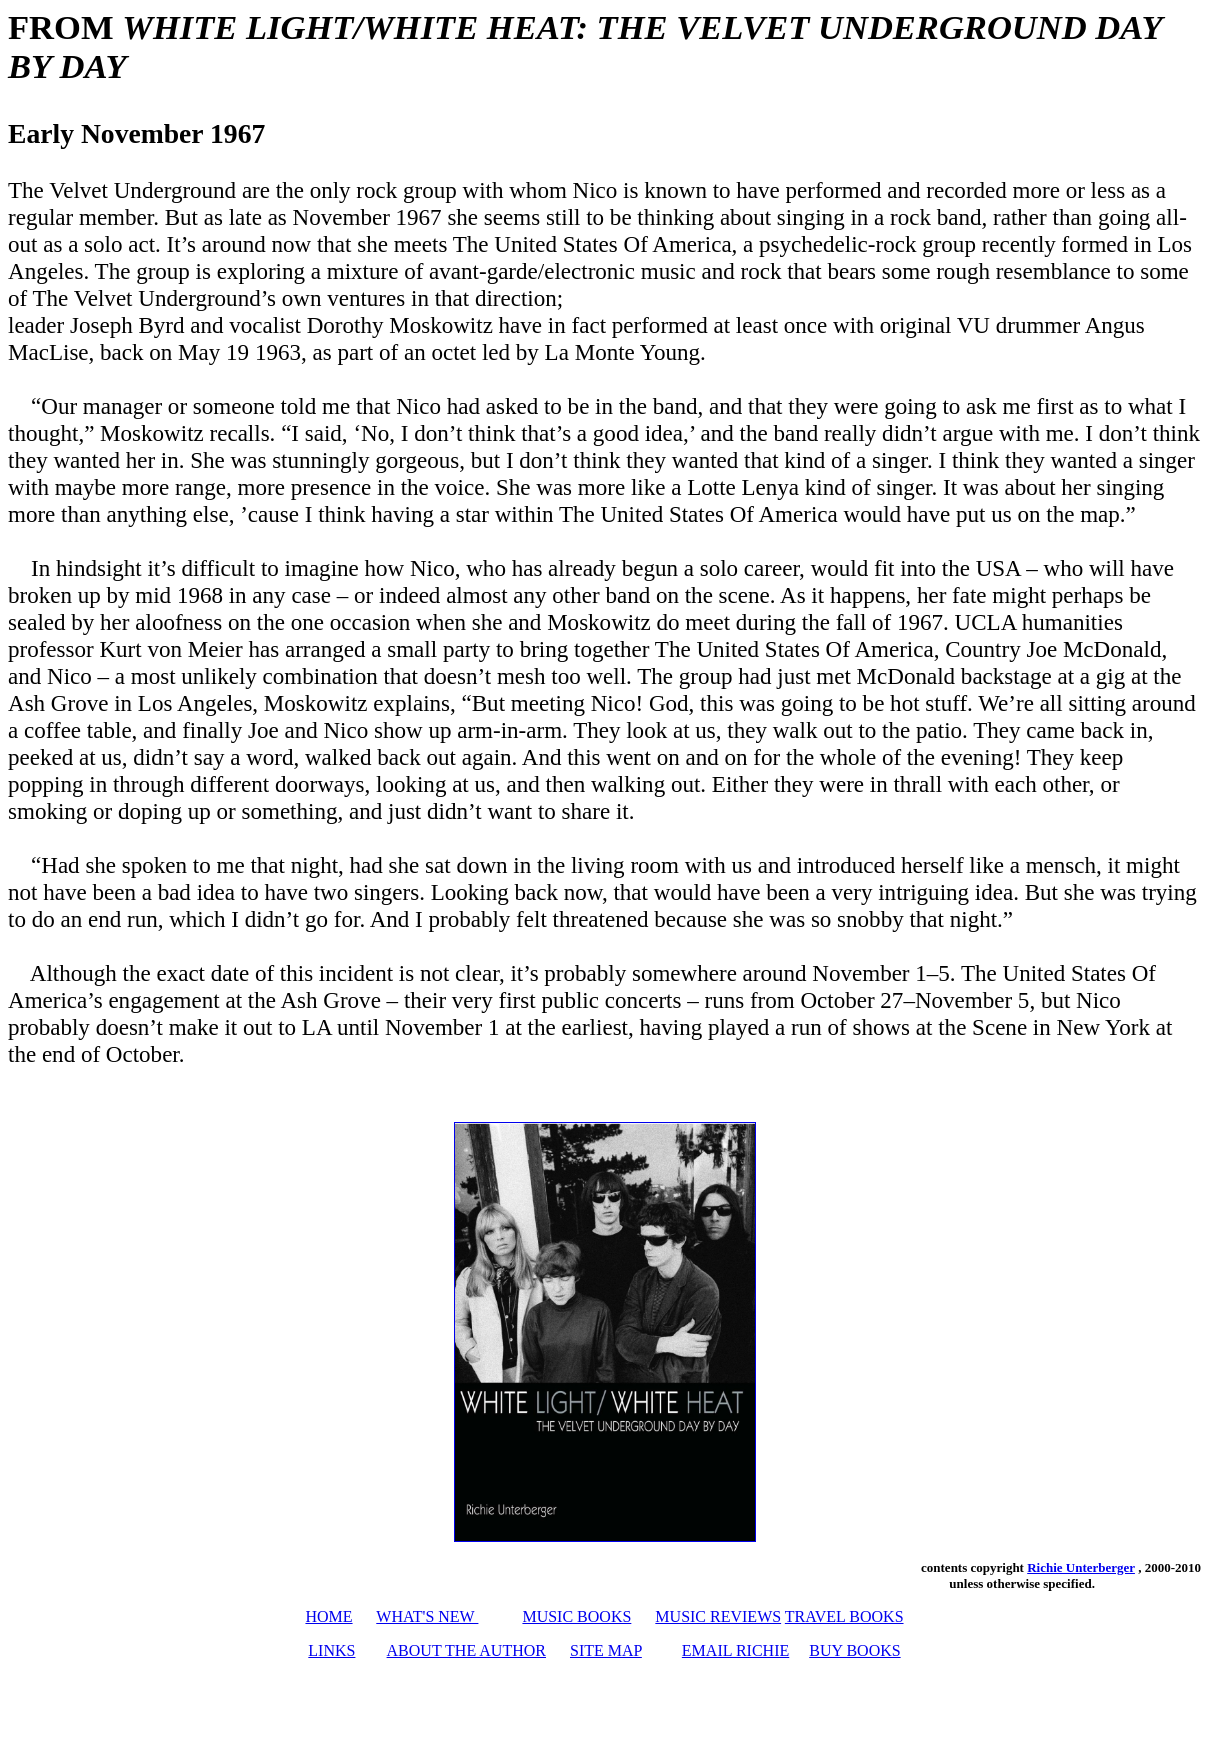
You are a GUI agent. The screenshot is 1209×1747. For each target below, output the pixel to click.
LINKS (331, 1650)
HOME (328, 1616)
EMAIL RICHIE (735, 1650)
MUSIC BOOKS (576, 1616)
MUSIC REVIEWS (718, 1616)
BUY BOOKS (854, 1650)
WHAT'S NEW (427, 1616)
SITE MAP (606, 1650)
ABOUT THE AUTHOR (466, 1650)
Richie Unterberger (1081, 1567)
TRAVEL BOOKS (844, 1616)
